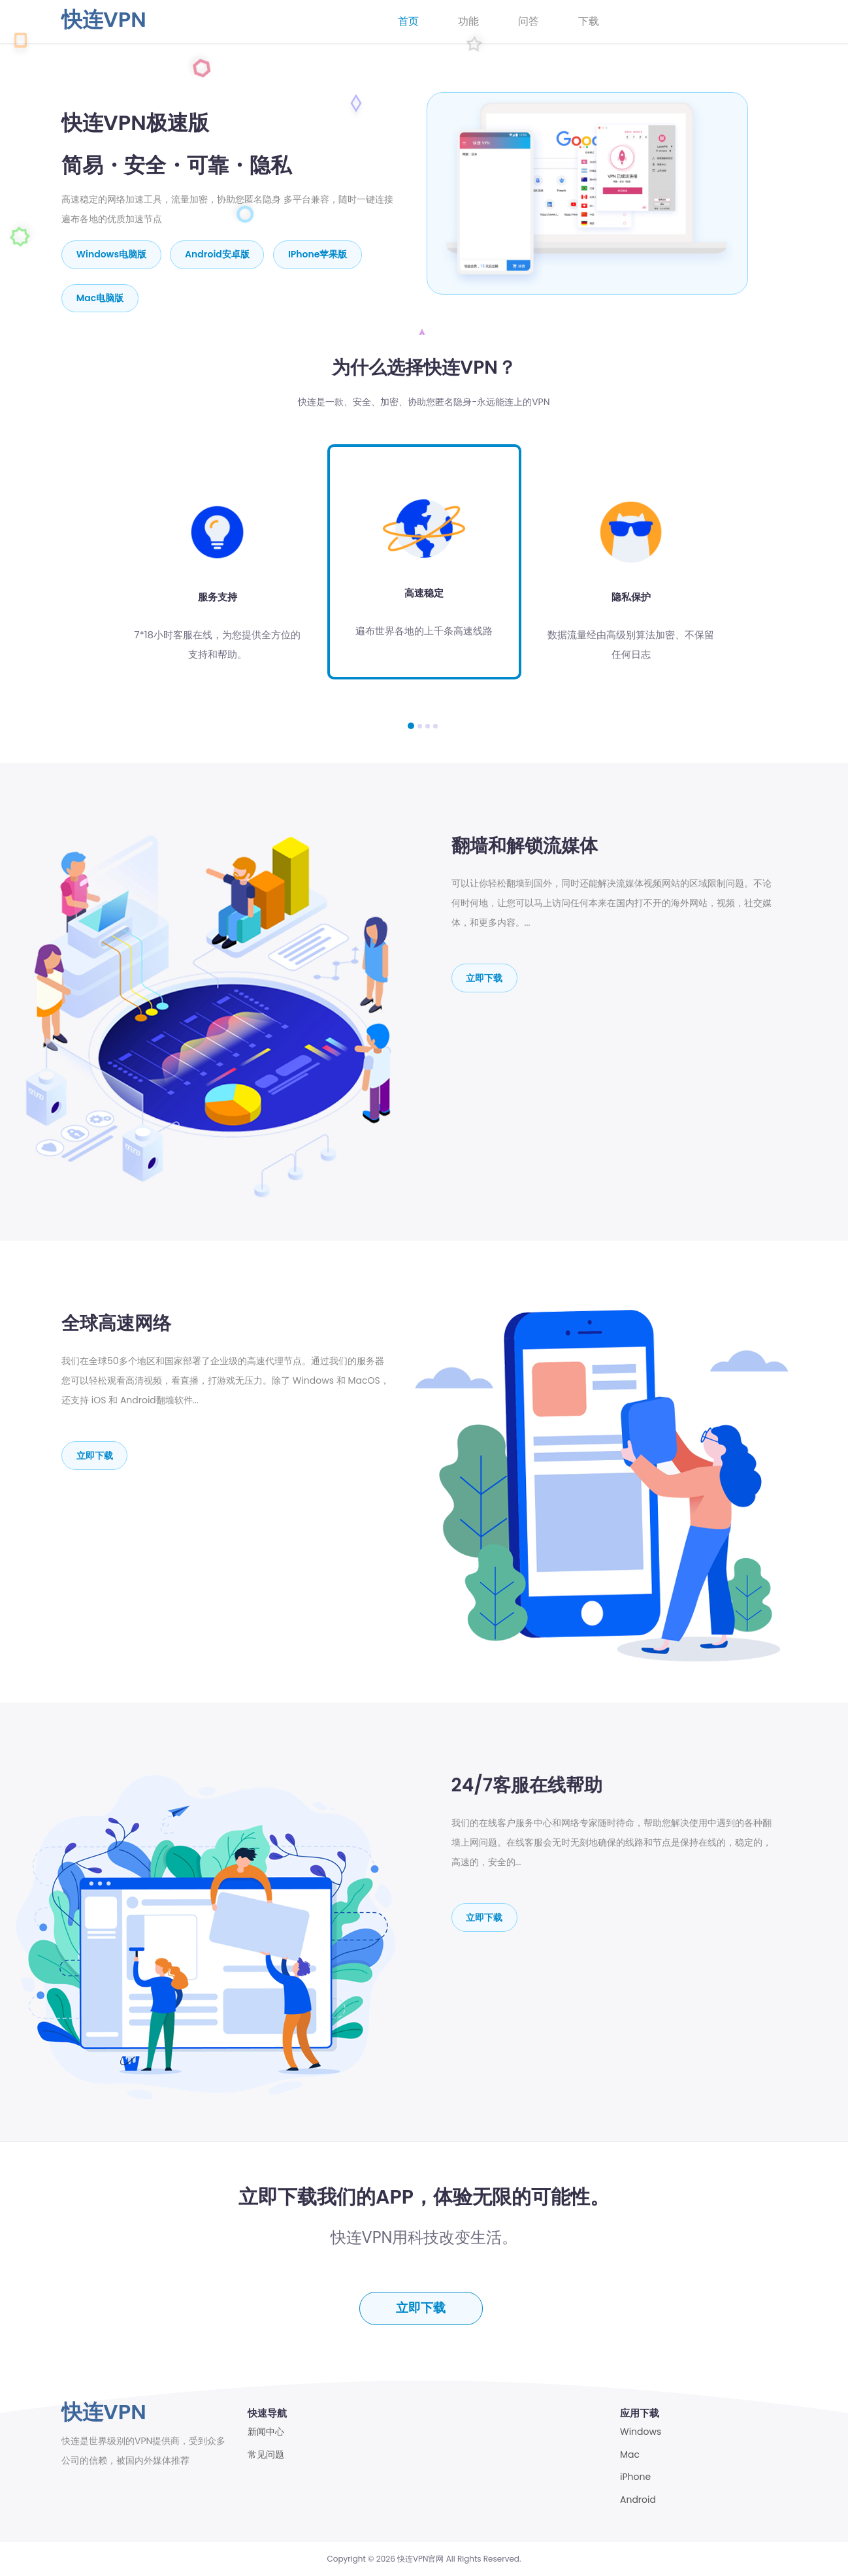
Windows (640, 2432)
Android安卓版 (218, 254)
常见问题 (266, 2455)
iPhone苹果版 (318, 254)
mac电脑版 (100, 297)
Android (638, 2500)
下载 (588, 21)
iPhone (635, 2477)
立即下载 (484, 976)
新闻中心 (266, 2432)
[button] (411, 725)
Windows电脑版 (111, 254)
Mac (630, 2455)
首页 (408, 21)
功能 (468, 21)
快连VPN (103, 19)
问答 (528, 21)
